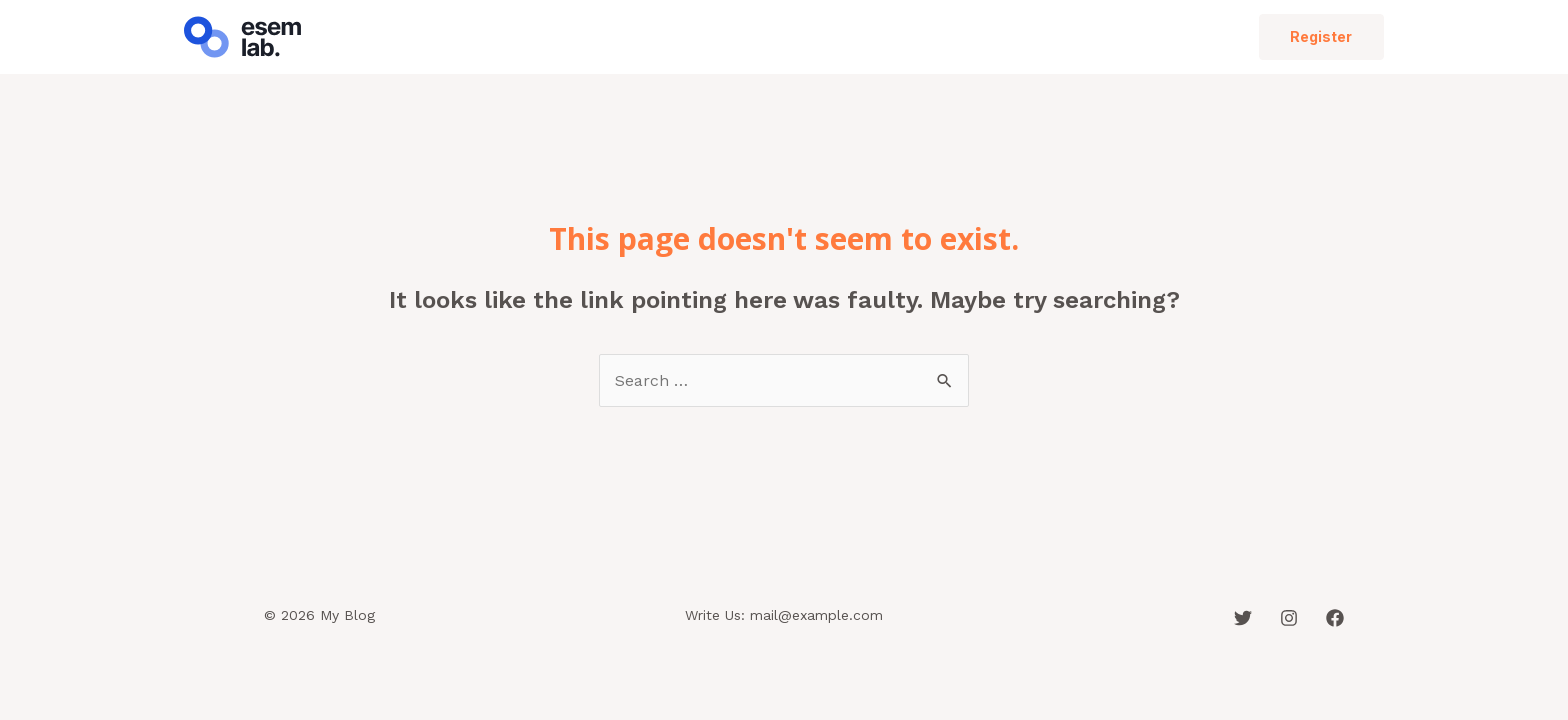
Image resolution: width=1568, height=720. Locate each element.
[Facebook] (1335, 618)
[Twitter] (1243, 618)
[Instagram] (1289, 618)
